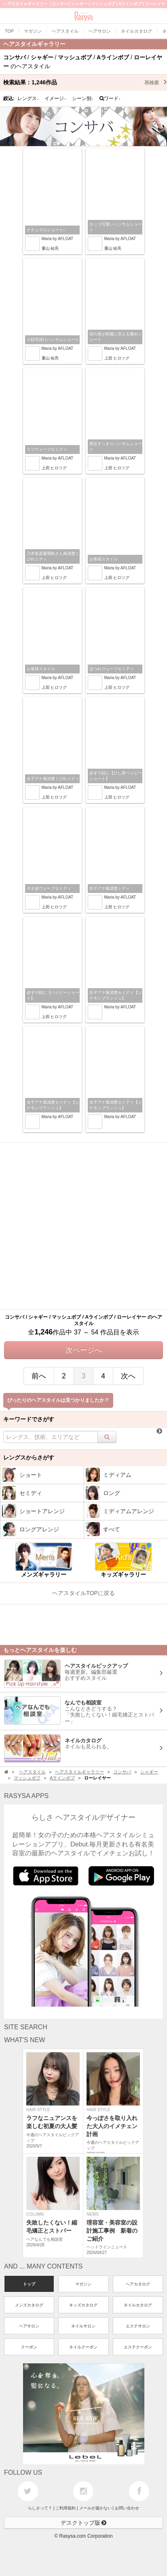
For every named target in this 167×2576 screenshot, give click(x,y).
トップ (29, 2284)
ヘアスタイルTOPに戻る (83, 1593)
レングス (28, 98)
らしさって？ (40, 2508)
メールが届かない (95, 2508)
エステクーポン (138, 2347)
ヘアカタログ (138, 2284)
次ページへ (84, 1350)
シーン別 (83, 98)
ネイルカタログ (138, 2305)
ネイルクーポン (83, 2347)
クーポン (29, 2347)
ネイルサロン (83, 2326)
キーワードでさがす (28, 1419)
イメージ (55, 98)
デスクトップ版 (84, 2523)
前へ (39, 1376)
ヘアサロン (29, 2326)
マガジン (83, 2284)
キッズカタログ (83, 2305)
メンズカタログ (29, 2305)
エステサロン (138, 2326)
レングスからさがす (28, 1457)
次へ (128, 1376)
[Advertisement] (83, 1226)
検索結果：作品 (85, 82)
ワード (110, 98)
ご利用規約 (65, 2508)
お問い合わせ (127, 2508)
